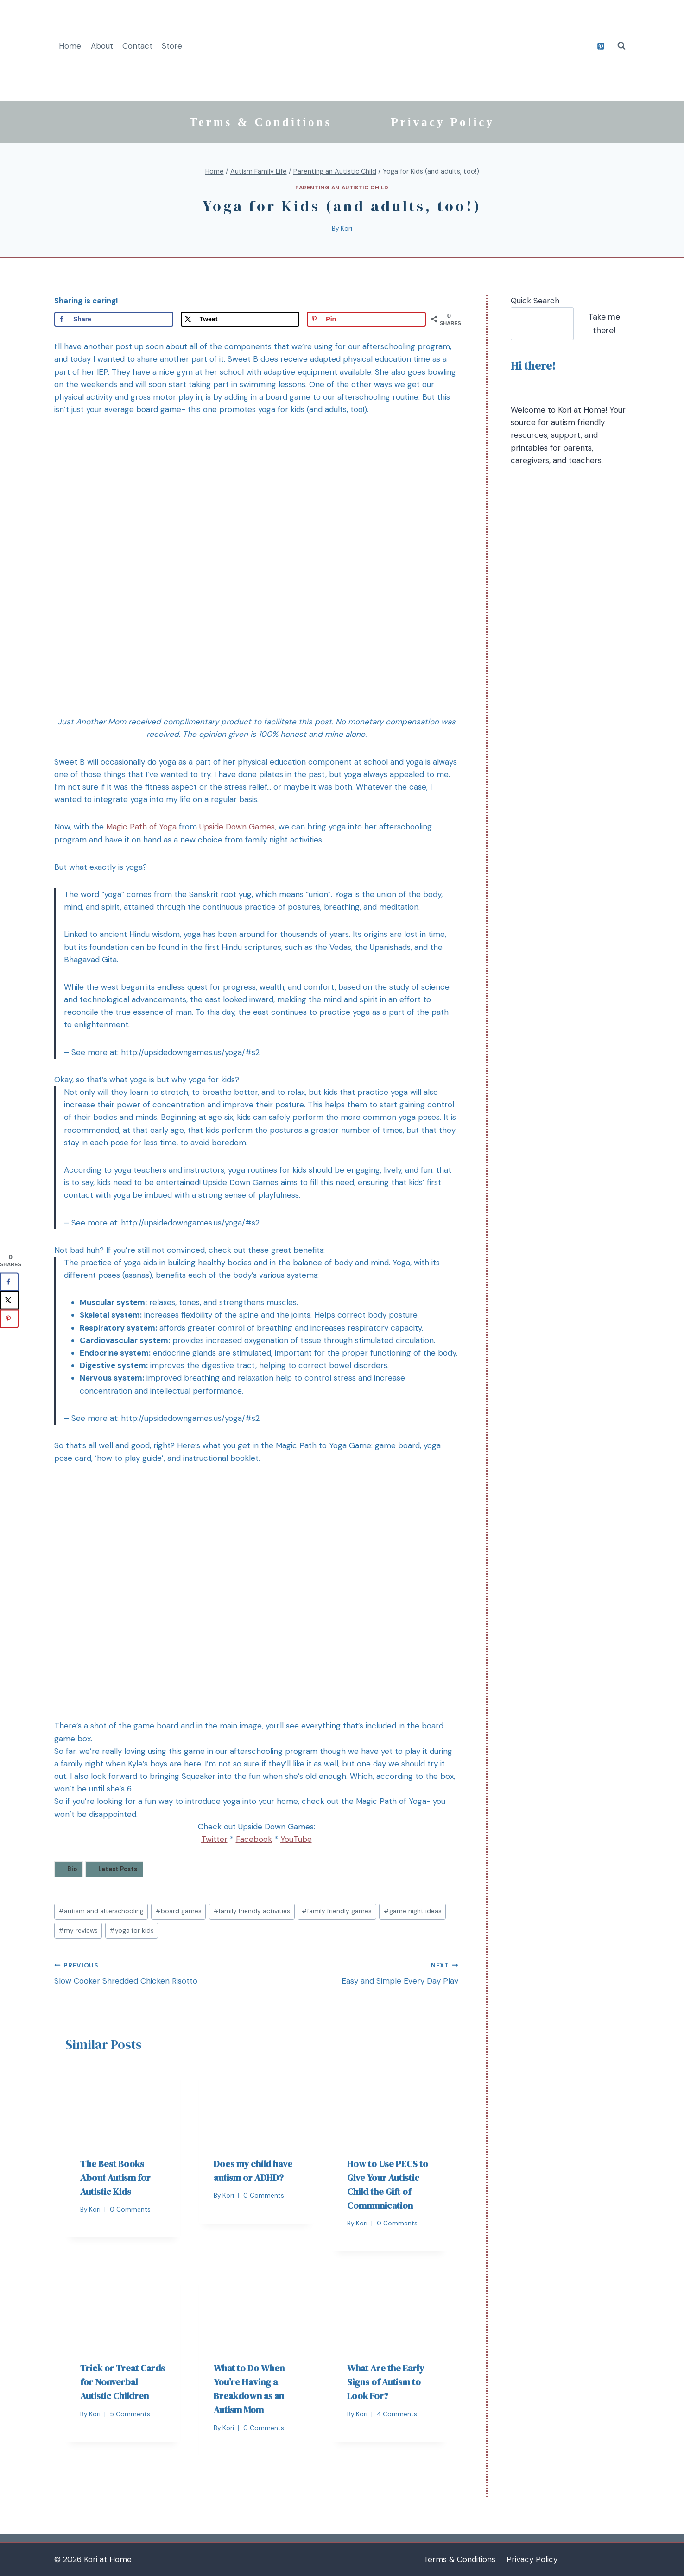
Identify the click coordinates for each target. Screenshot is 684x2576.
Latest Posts (117, 1869)
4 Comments (397, 2414)
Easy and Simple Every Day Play (361, 1972)
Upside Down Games (237, 827)
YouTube (296, 1839)
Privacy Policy (442, 122)
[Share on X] (240, 319)
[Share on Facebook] (113, 319)
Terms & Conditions (261, 122)
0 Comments (130, 2209)
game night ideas (413, 1911)
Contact (137, 46)
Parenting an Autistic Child (342, 187)
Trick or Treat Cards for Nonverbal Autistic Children (122, 2382)
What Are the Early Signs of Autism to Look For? (385, 2382)
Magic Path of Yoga (141, 827)
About (102, 46)
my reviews (78, 1931)
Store (172, 46)
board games (178, 1911)
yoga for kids (131, 1931)
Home (70, 46)
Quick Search (535, 300)
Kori (346, 228)
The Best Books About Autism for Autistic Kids (115, 2177)
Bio (72, 1869)
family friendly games (337, 1911)
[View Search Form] (621, 46)
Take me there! (604, 323)
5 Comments (130, 2414)
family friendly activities (251, 1911)
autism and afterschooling (101, 1911)
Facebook (254, 1839)
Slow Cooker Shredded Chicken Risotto (151, 1972)
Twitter (214, 1839)
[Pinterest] (600, 46)
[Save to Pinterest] (366, 319)
